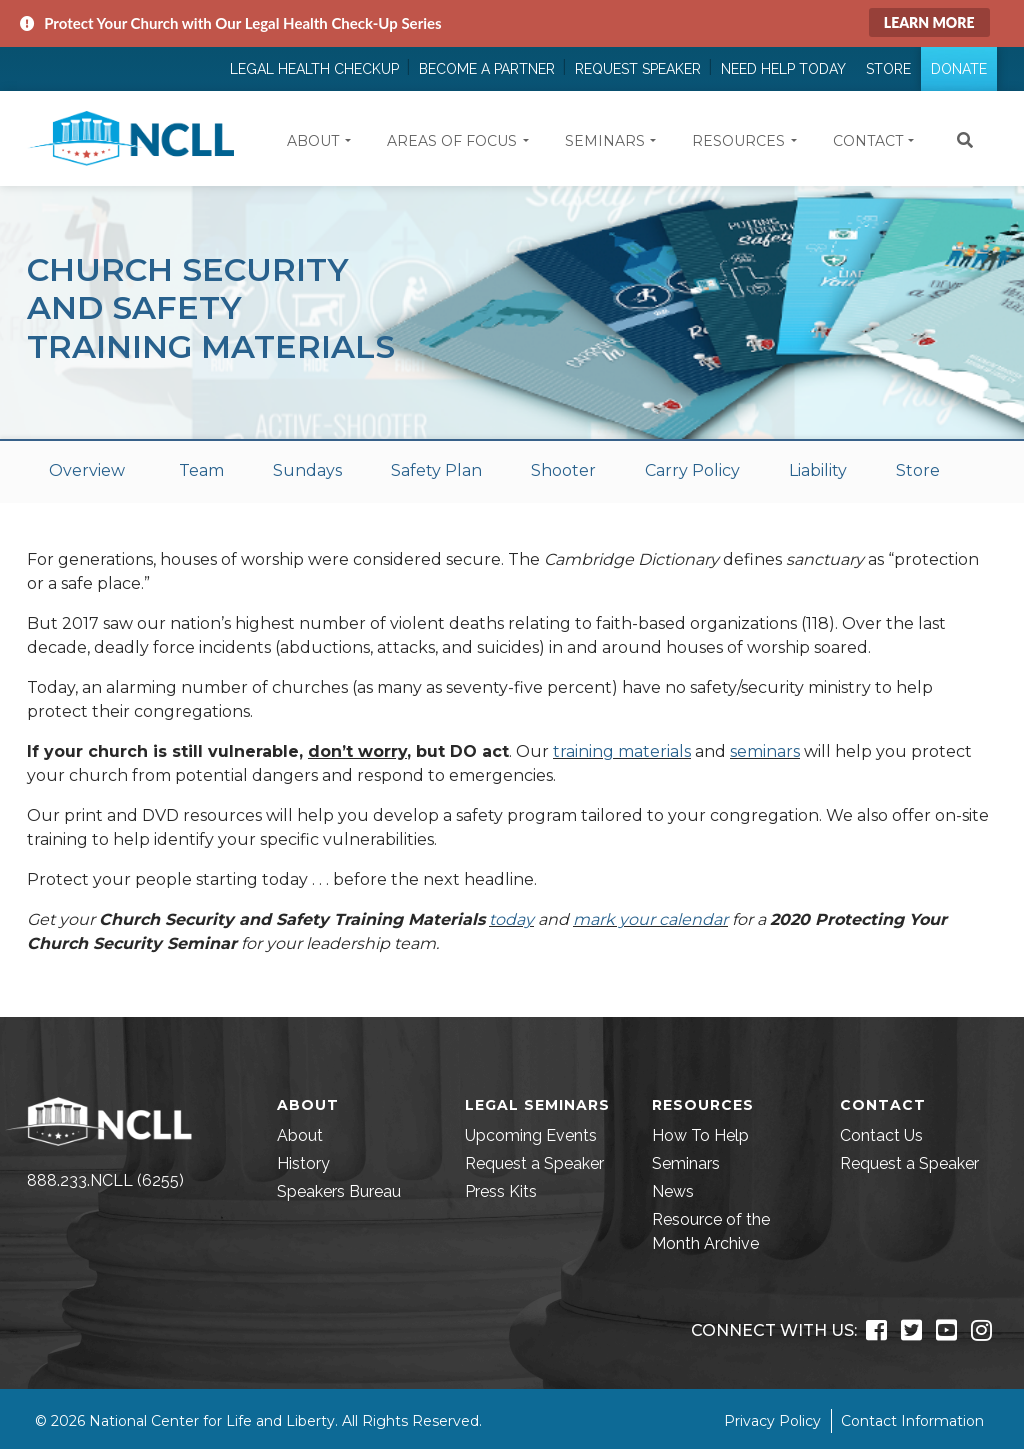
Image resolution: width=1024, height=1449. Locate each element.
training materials (622, 751)
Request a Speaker (534, 1163)
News (673, 1191)
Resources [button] (738, 141)
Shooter (563, 470)
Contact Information (912, 1421)
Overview (87, 470)
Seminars (686, 1163)
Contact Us (881, 1135)
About (300, 1135)
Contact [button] (868, 141)
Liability (818, 470)
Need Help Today (783, 69)
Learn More (929, 22)
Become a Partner (487, 69)
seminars (765, 751)
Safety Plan (436, 470)
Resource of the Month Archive (711, 1231)
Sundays (307, 470)
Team (201, 470)
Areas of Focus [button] (452, 141)
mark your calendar (650, 919)
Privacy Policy (772, 1421)
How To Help (700, 1135)
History (303, 1163)
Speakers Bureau (339, 1191)
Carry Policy (692, 470)
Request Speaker (638, 69)
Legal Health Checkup (314, 69)
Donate (959, 69)
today (511, 919)
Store (888, 69)
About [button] (313, 141)
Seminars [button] (605, 141)
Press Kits (501, 1191)
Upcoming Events (531, 1135)
